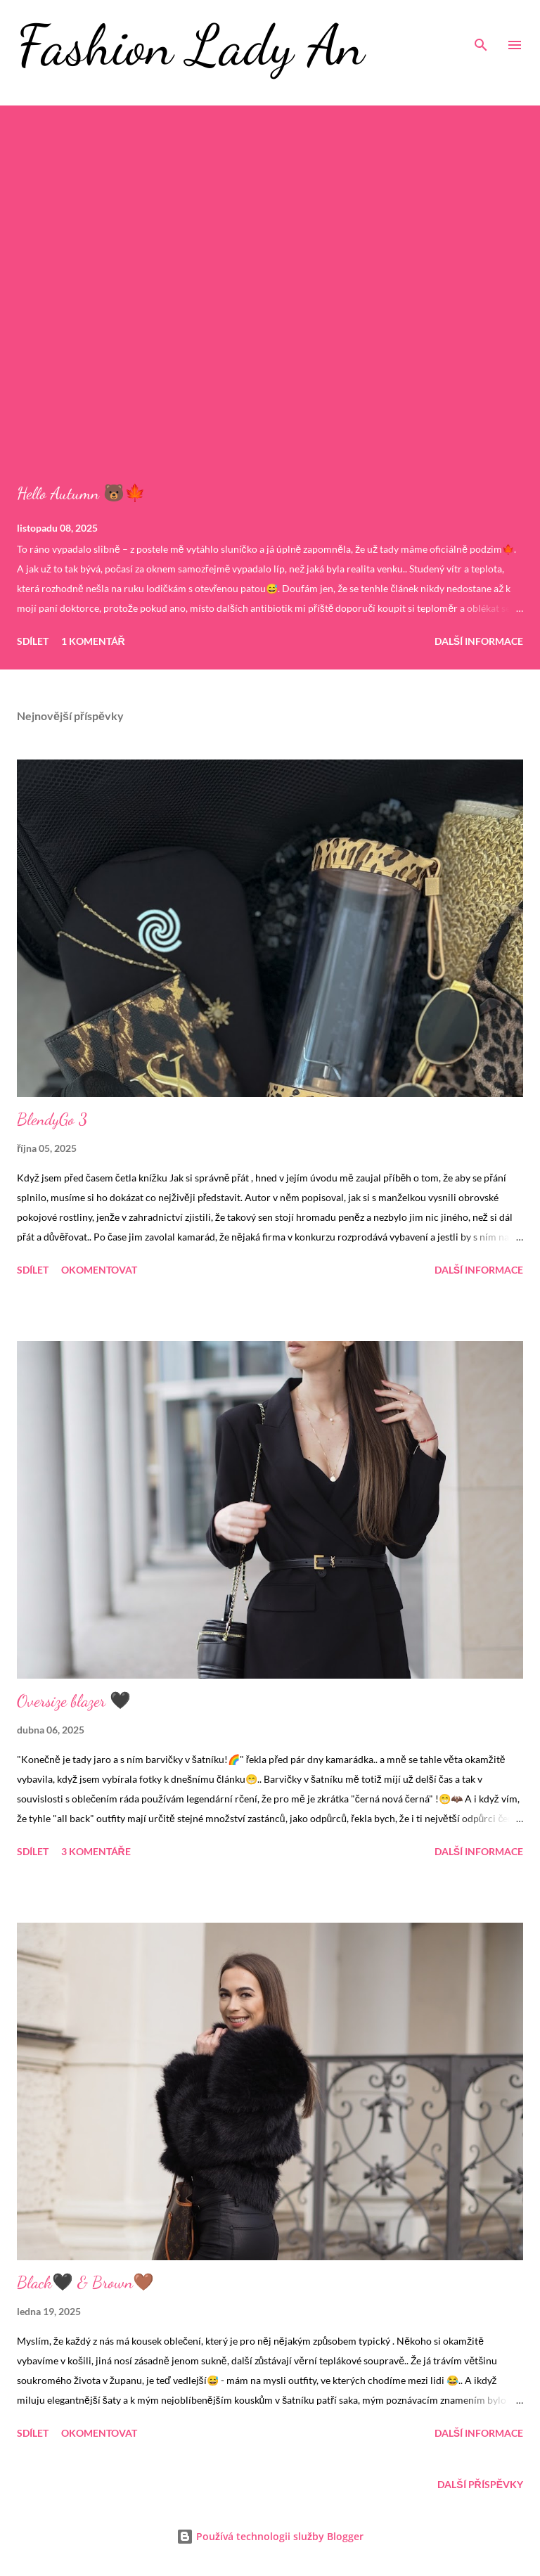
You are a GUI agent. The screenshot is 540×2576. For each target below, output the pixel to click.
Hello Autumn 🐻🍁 (81, 493)
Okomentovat (99, 1270)
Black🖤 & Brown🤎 (85, 2282)
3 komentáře (96, 1851)
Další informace (479, 641)
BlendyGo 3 (52, 1119)
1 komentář (93, 641)
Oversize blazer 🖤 (74, 1701)
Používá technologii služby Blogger (270, 2536)
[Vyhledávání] (480, 25)
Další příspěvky (480, 2484)
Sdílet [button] (33, 641)
